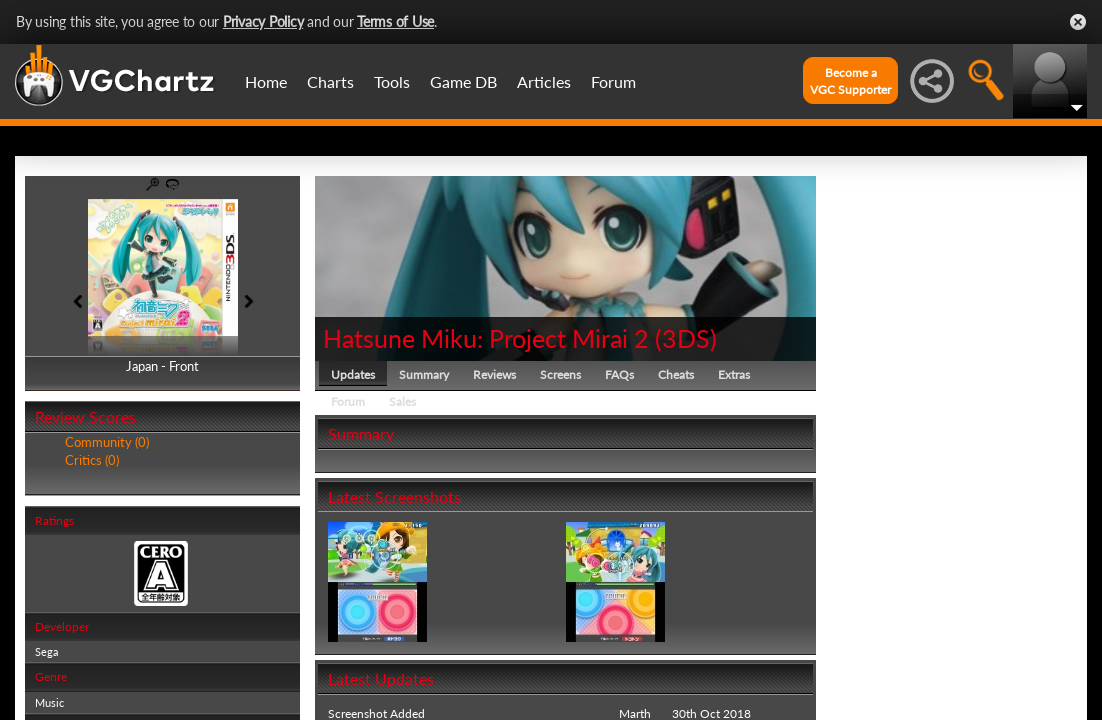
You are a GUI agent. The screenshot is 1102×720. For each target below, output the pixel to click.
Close (1078, 22)
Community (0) (107, 442)
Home (266, 81)
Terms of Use (395, 21)
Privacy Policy (263, 21)
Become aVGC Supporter (850, 81)
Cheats (676, 374)
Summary (424, 374)
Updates (353, 374)
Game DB (463, 81)
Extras (734, 374)
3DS (686, 338)
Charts (330, 81)
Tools (392, 81)
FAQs (619, 374)
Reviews (494, 374)
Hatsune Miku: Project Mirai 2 (486, 338)
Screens (560, 374)
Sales (402, 401)
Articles (544, 81)
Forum (613, 81)
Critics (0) (92, 460)
